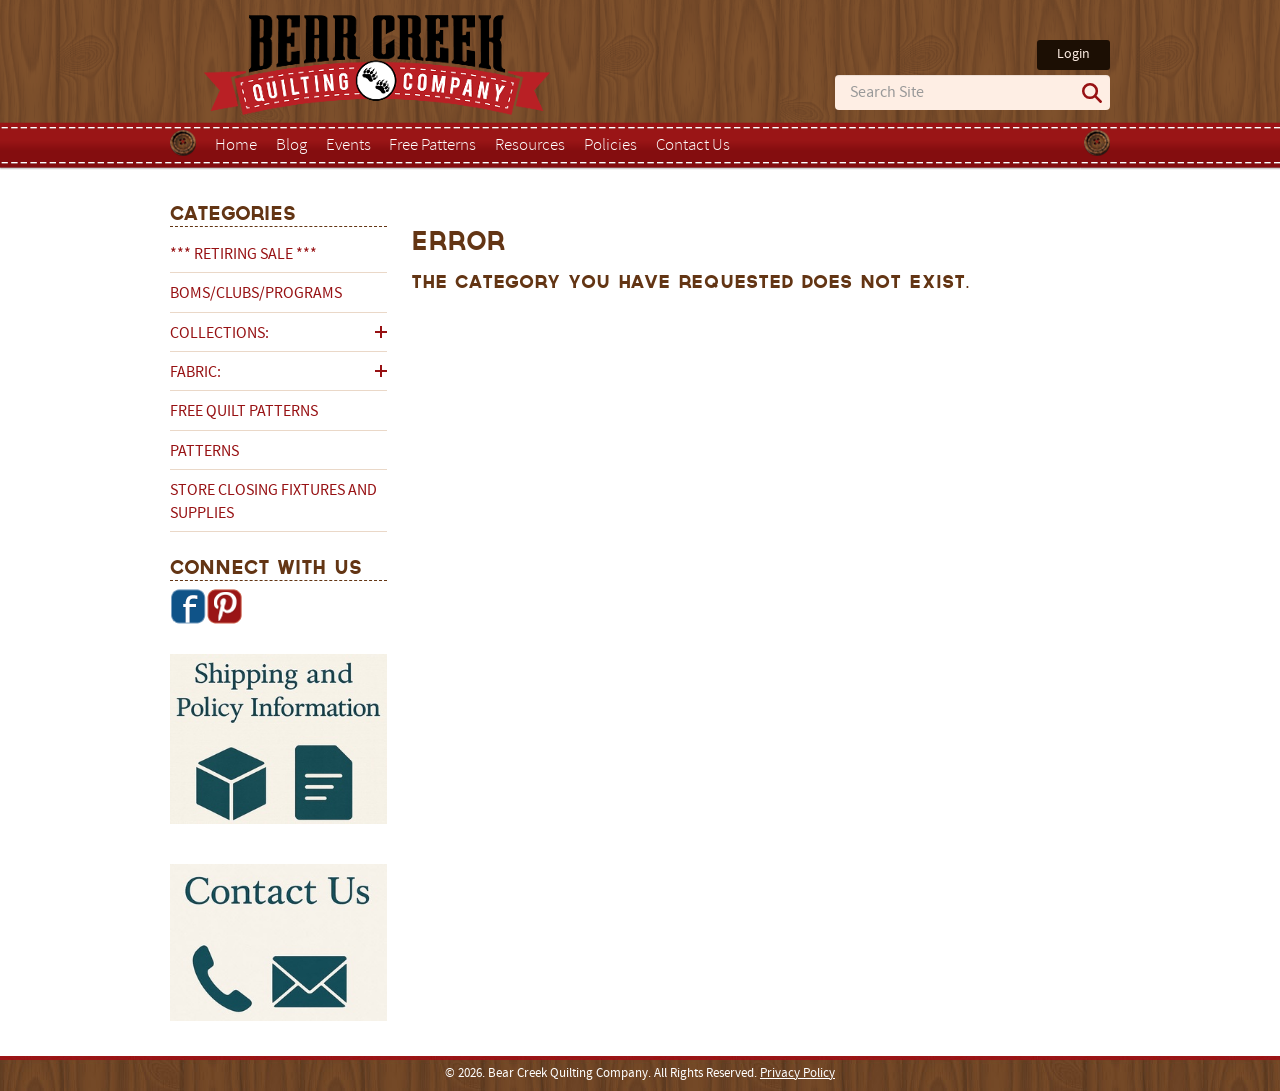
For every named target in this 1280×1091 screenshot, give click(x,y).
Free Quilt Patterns (244, 412)
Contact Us (693, 146)
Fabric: (195, 373)
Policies (610, 146)
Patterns (204, 452)
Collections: (219, 334)
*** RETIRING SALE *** (243, 255)
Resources (530, 146)
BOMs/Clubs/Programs (256, 294)
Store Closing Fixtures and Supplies (273, 502)
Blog (291, 146)
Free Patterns (432, 146)
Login (1073, 54)
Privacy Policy (797, 1074)
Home (236, 146)
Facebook (188, 606)
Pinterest (224, 606)
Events (348, 146)
